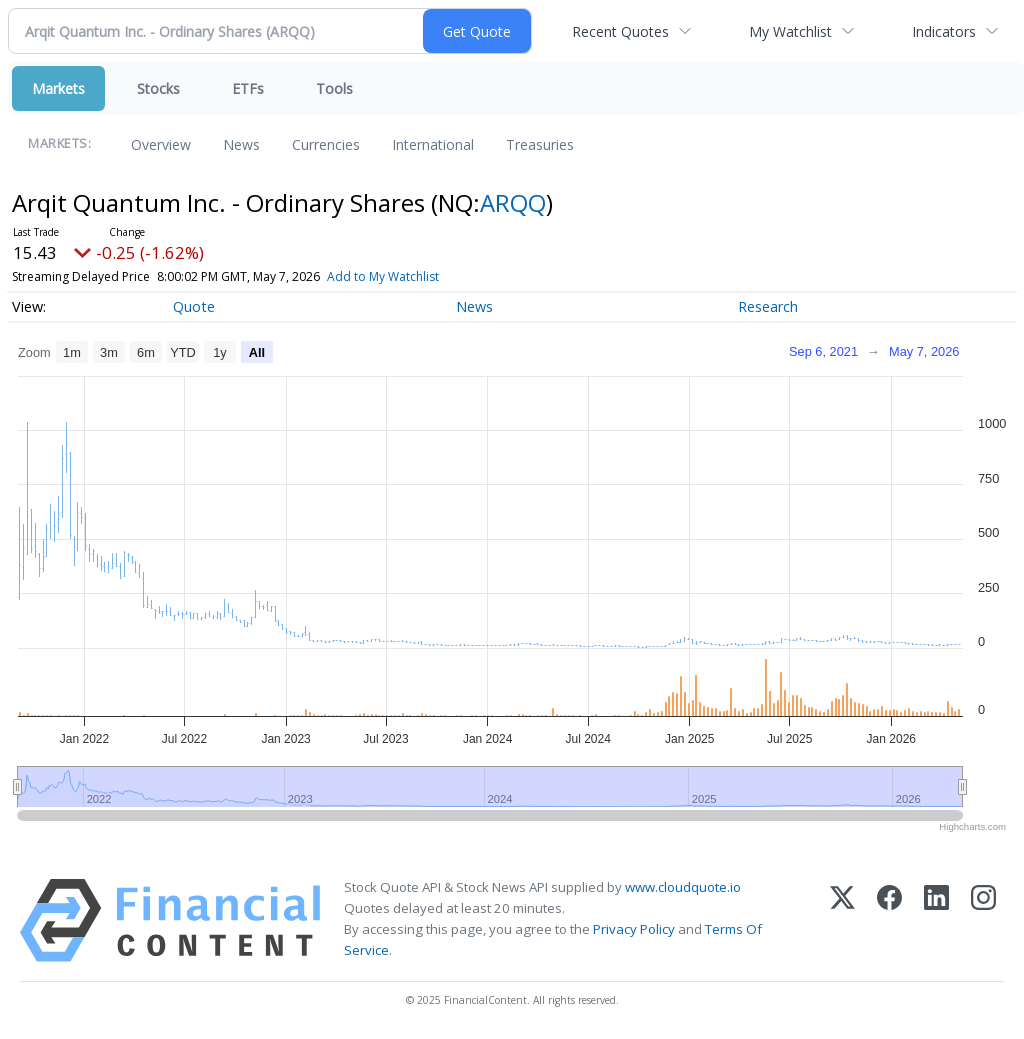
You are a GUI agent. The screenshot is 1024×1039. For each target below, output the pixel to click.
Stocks (158, 88)
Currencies (326, 144)
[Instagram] (983, 920)
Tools (334, 88)
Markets (58, 88)
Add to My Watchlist (419, 276)
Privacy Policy (634, 929)
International (433, 144)
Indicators (944, 31)
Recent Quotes (620, 31)
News (241, 144)
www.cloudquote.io (683, 887)
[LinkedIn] (936, 920)
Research (768, 306)
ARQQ (513, 202)
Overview (161, 144)
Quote (194, 306)
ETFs (248, 88)
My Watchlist (790, 31)
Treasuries (540, 144)
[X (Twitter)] (842, 920)
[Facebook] (889, 920)
